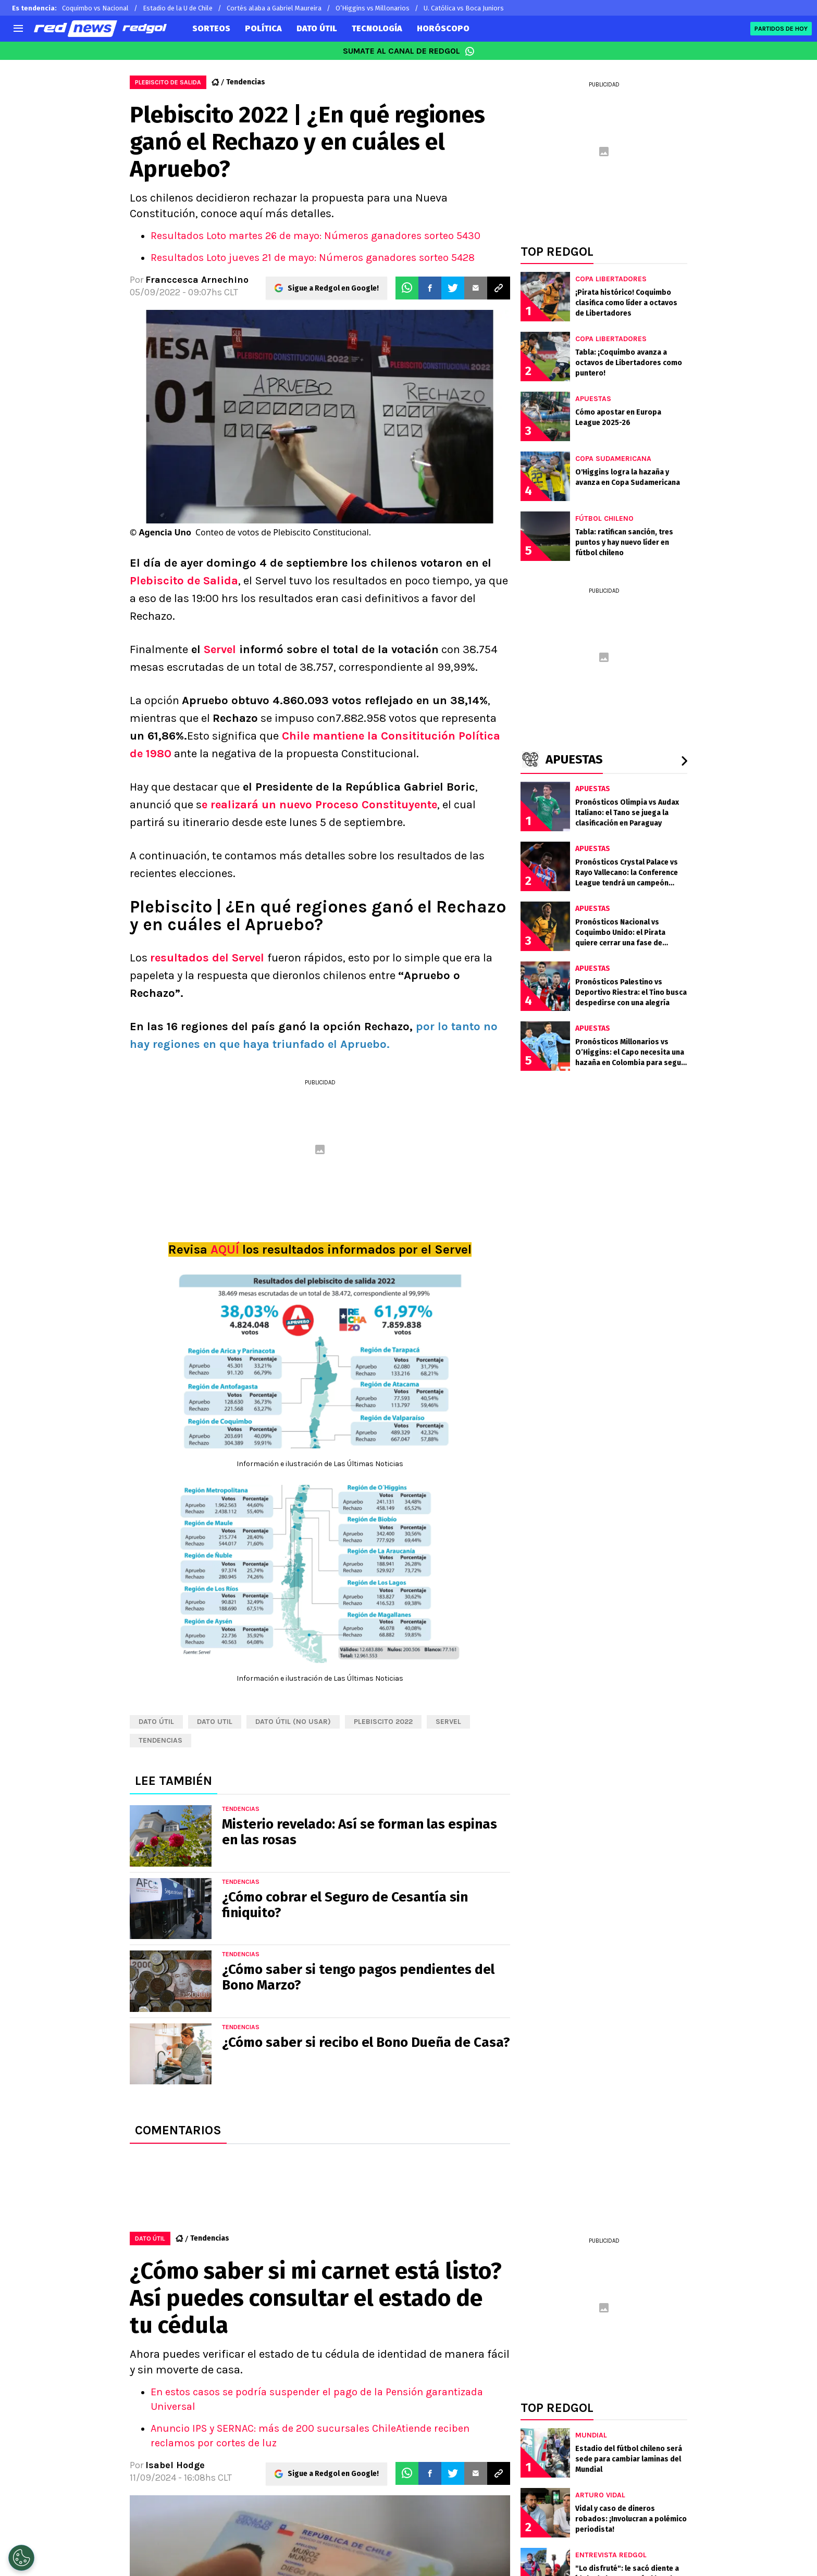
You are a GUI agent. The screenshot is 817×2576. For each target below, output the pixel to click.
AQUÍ (225, 1249)
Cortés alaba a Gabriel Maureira (274, 8)
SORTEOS (211, 28)
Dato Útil (156, 1721)
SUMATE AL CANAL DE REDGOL (409, 51)
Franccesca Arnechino (197, 279)
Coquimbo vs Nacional (95, 8)
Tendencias (245, 82)
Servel (220, 649)
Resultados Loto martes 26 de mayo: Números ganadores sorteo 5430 (315, 236)
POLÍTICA (263, 28)
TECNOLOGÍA (377, 28)
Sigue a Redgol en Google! (333, 288)
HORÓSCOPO (443, 28)
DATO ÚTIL (316, 28)
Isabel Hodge (175, 2465)
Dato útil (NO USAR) (293, 1721)
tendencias (160, 1740)
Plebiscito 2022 (383, 1721)
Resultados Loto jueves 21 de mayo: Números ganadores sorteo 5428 (313, 258)
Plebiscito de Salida (184, 580)
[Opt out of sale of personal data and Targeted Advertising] (21, 2558)
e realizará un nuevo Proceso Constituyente (319, 804)
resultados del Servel (208, 958)
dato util (214, 1721)
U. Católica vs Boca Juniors (464, 8)
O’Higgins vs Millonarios (373, 8)
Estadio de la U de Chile (178, 8)
